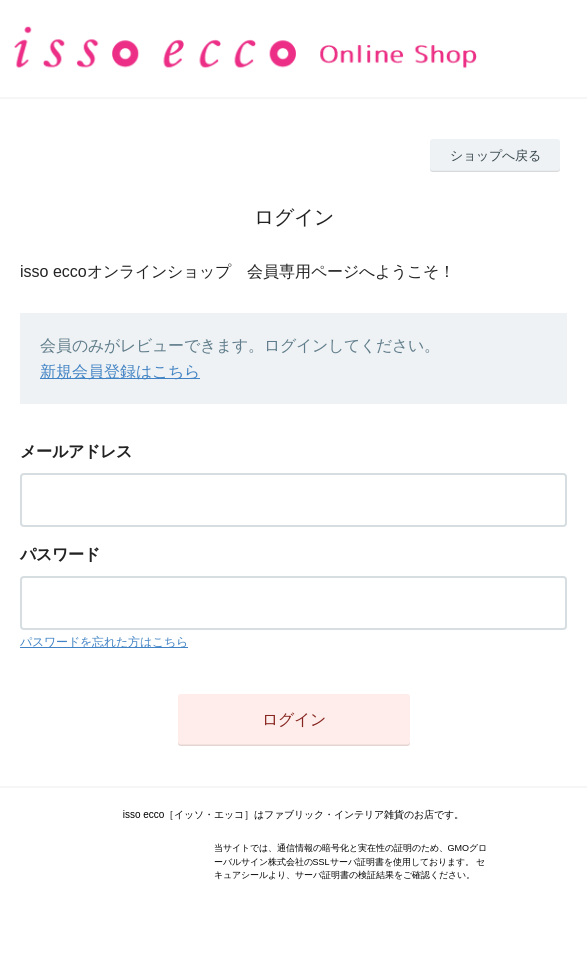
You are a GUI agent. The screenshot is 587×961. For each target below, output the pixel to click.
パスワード (60, 554)
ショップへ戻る (495, 155)
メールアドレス (76, 451)
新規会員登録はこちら (120, 371)
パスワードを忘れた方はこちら (104, 642)
